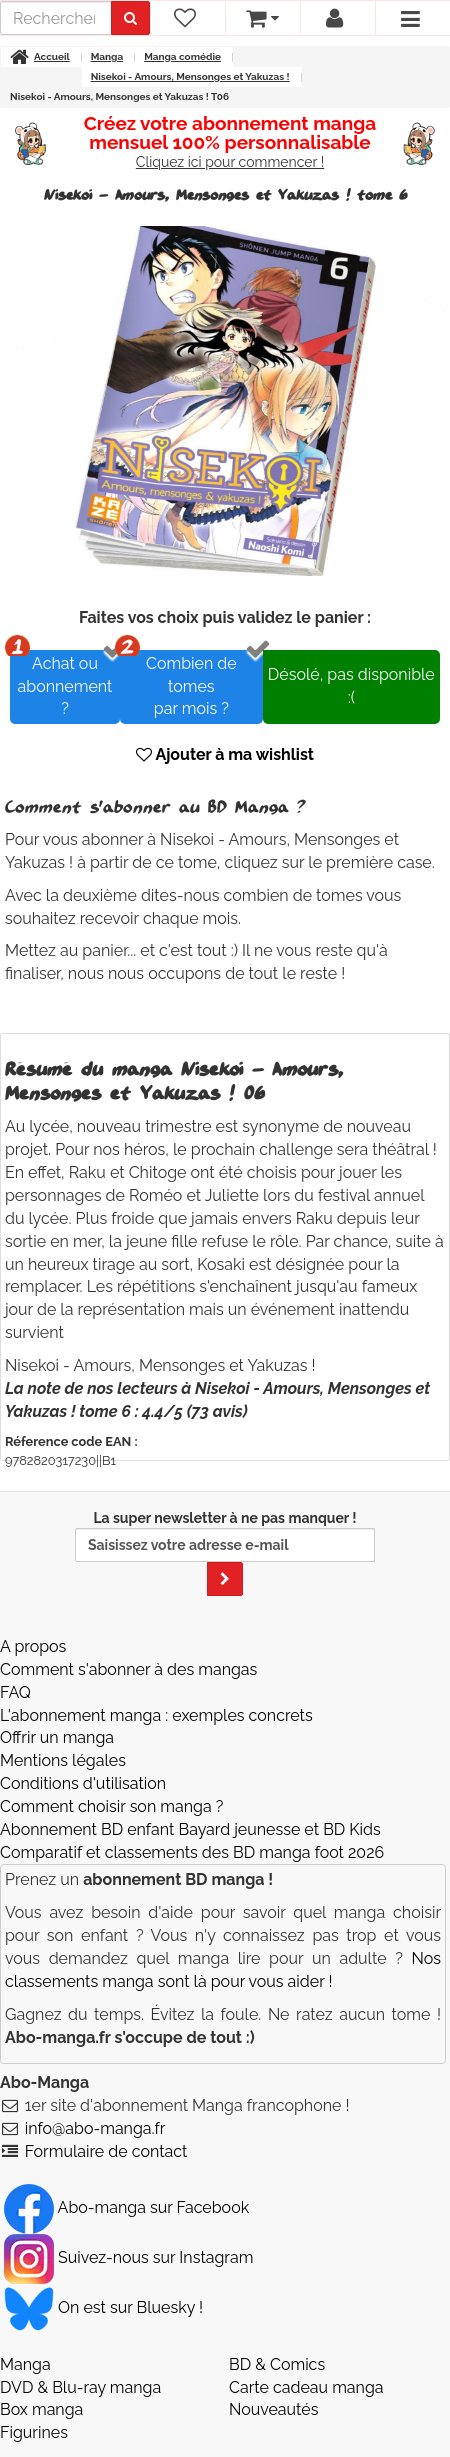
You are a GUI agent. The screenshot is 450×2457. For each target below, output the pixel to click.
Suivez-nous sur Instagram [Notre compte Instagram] (128, 2257)
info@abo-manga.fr (95, 2128)
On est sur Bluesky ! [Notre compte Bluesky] (103, 2307)
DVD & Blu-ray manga (80, 2387)
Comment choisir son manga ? (111, 1806)
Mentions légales (63, 1760)
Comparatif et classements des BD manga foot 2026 (192, 1852)
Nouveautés (273, 2409)
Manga (25, 2364)
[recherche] (56, 18)
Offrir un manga (57, 1737)
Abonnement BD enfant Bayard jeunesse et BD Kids (190, 1829)
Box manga (41, 2409)
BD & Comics (277, 2364)
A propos (33, 1646)
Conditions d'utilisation (83, 1783)
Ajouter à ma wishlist (225, 754)
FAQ (15, 1692)
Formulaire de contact (106, 2151)
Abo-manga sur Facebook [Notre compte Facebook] (126, 2207)
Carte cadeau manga (306, 2387)
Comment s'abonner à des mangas (128, 1669)
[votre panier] (262, 18)
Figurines (34, 2432)
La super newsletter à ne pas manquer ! (225, 1553)
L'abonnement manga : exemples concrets (156, 1715)
